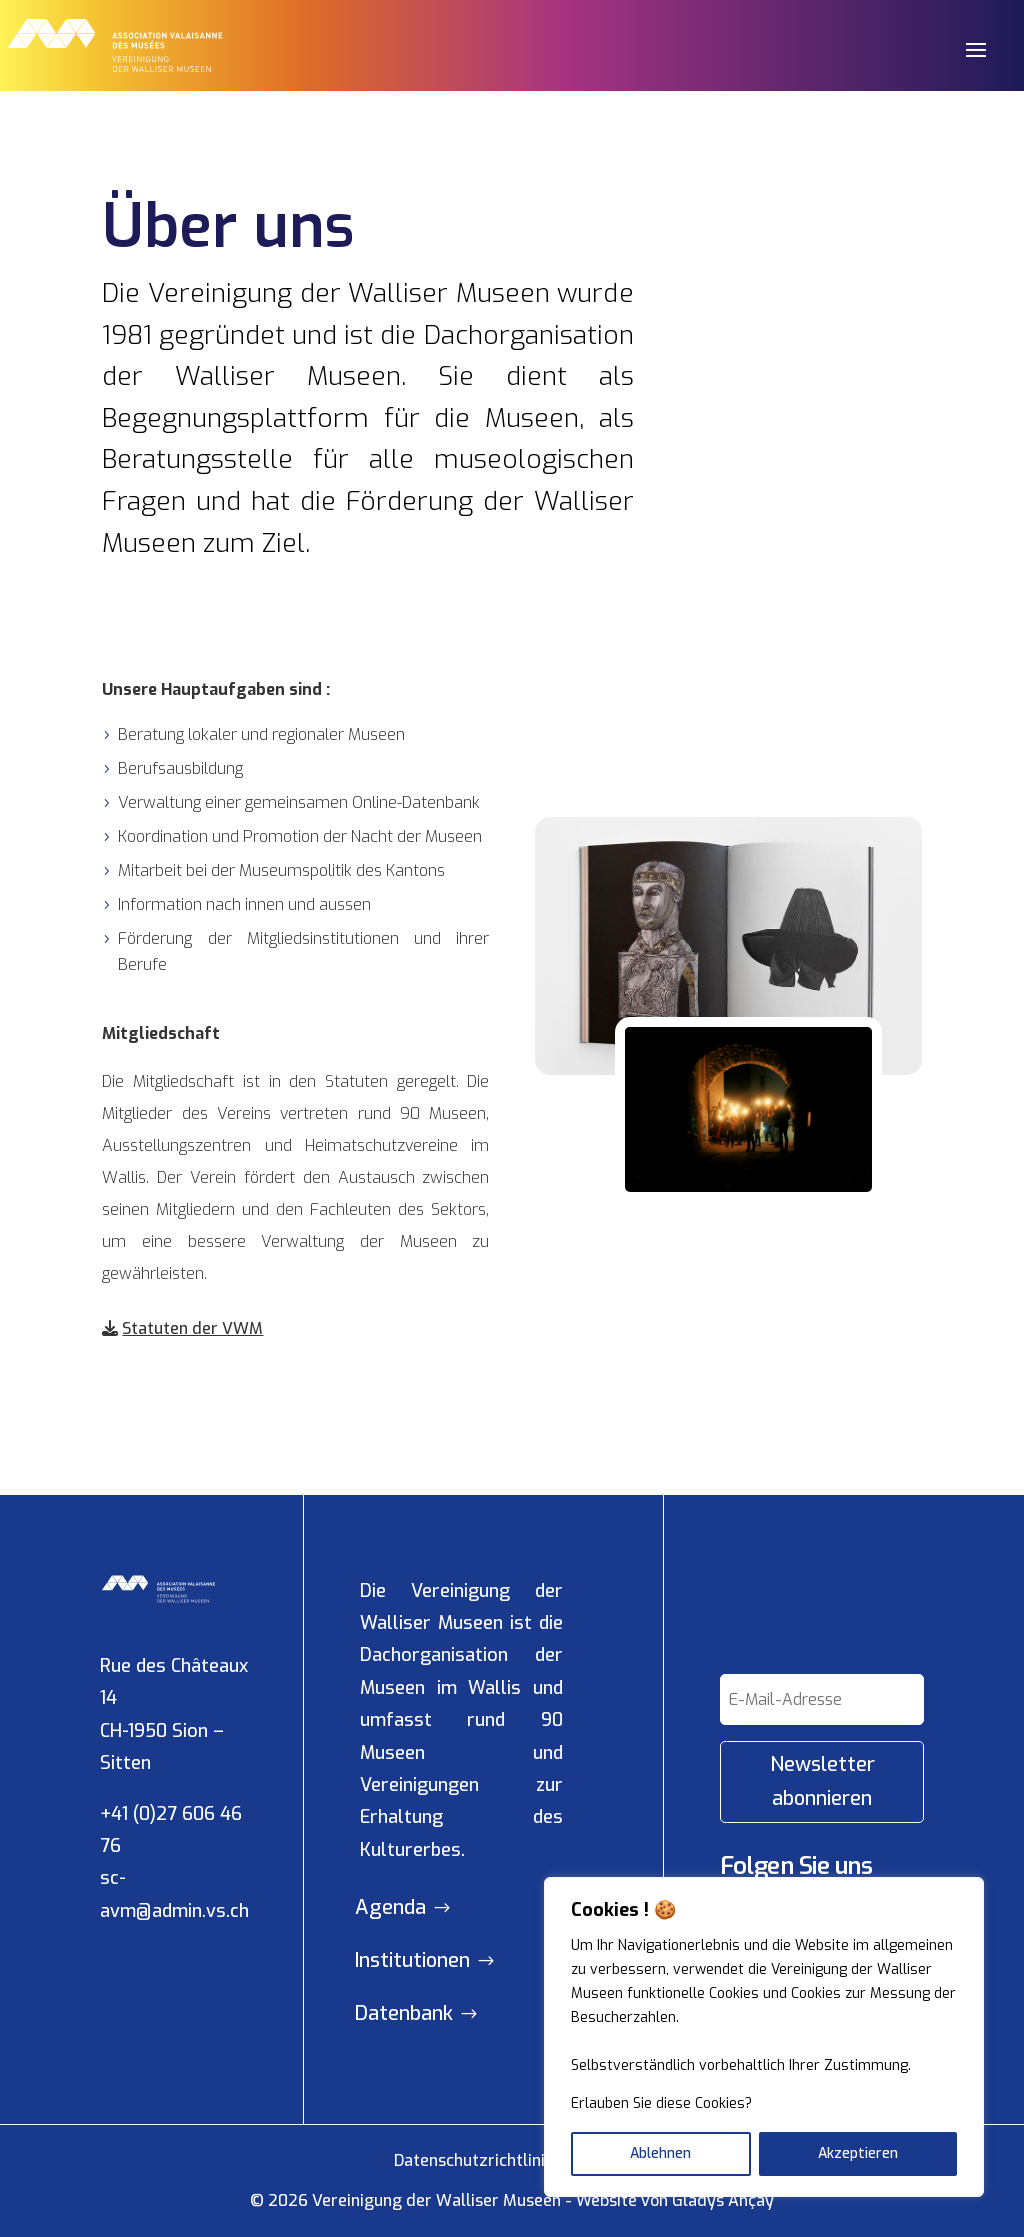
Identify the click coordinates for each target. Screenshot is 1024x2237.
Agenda (390, 1907)
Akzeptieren (858, 2153)
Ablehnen (660, 2153)
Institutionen (412, 1960)
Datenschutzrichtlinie (474, 2160)
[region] (764, 2037)
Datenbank (404, 2013)
